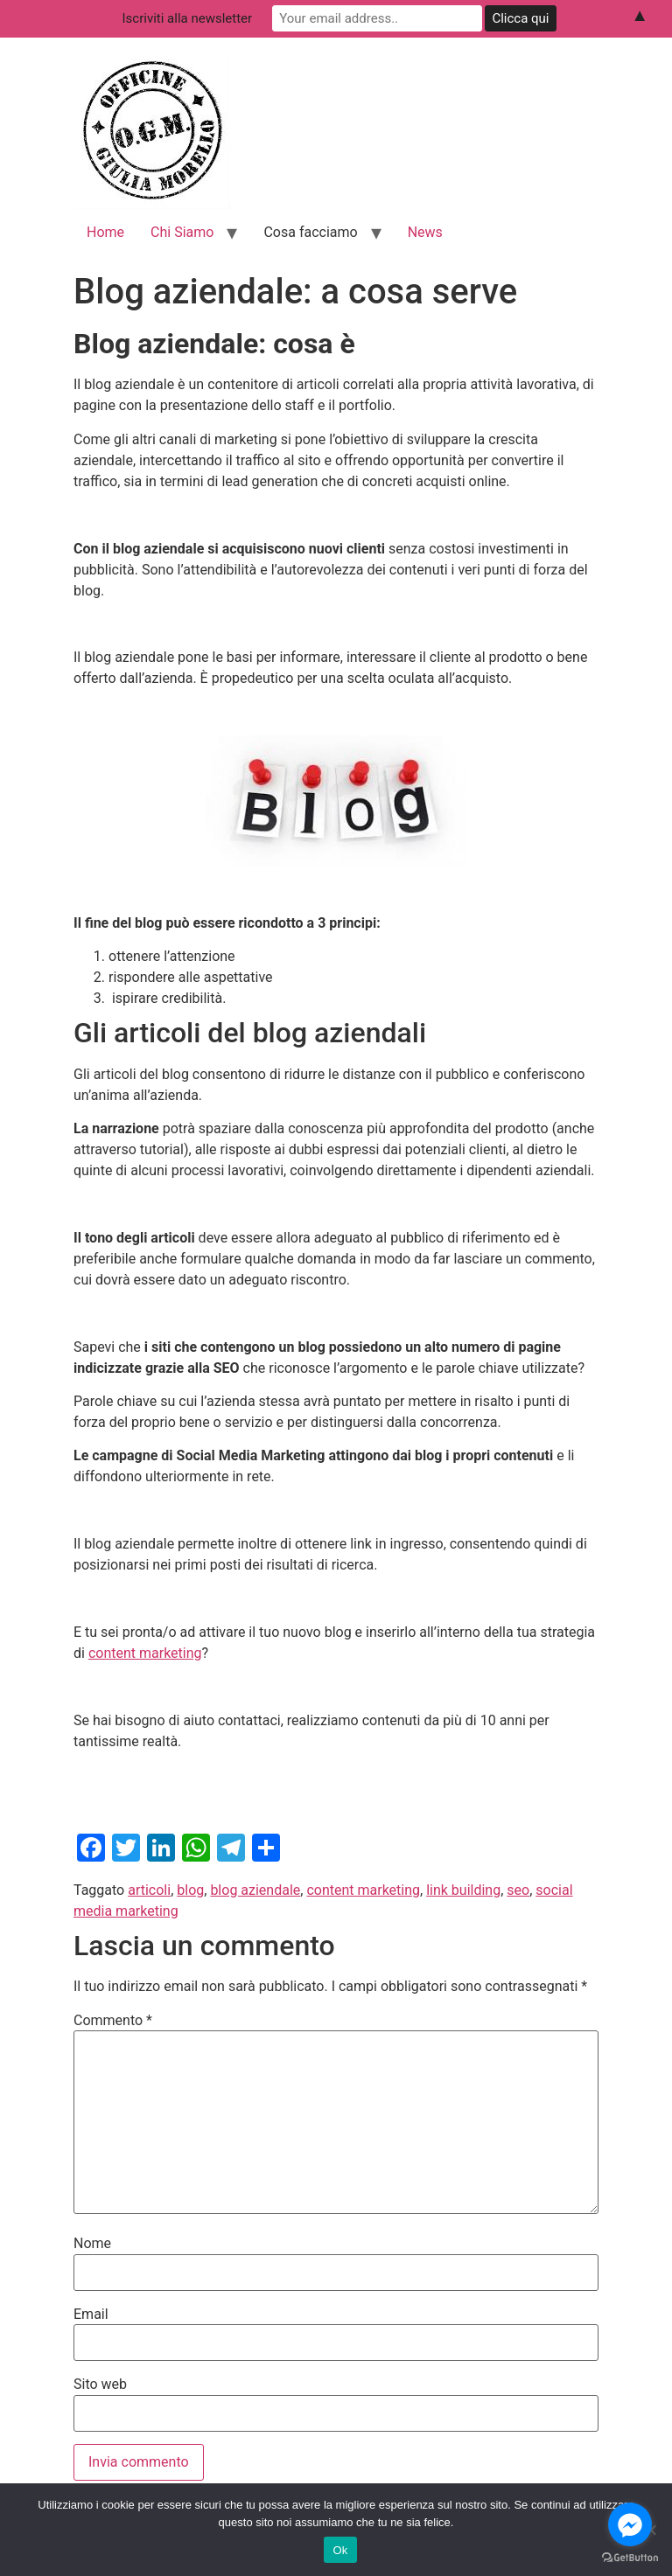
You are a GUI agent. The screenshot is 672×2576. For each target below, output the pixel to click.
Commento (113, 2021)
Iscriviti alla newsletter (187, 18)
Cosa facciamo (310, 232)
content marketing (145, 1653)
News (425, 232)
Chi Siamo (182, 232)
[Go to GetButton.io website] (630, 2558)
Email (91, 2315)
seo (518, 1890)
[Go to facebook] (630, 2524)
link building (463, 1890)
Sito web (100, 2385)
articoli (149, 1890)
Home (105, 232)
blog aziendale (255, 1890)
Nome (92, 2244)
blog (190, 1890)
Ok (339, 2550)
